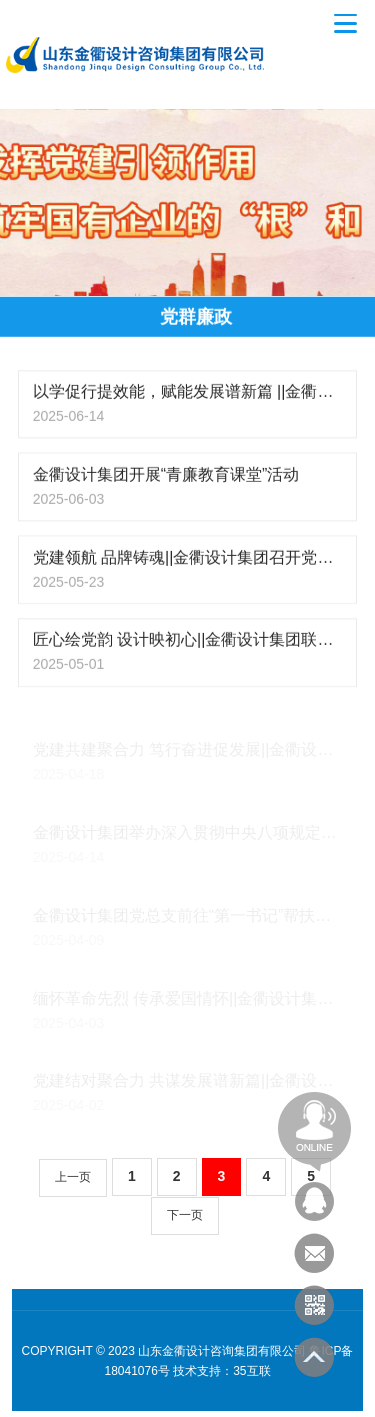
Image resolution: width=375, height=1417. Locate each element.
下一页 (185, 1215)
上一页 (73, 1177)
